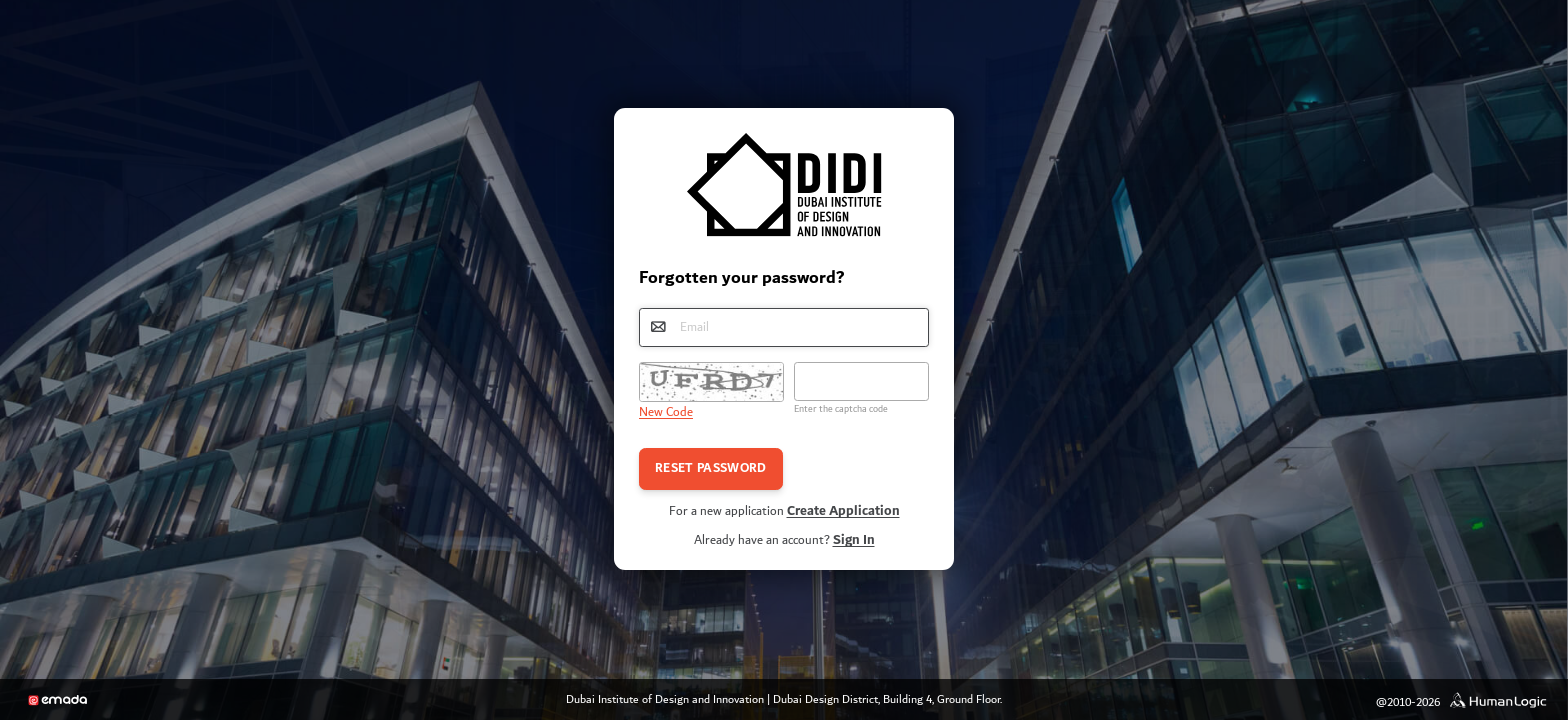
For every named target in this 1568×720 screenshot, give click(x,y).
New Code (666, 412)
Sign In (854, 540)
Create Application (843, 511)
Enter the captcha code (841, 409)
